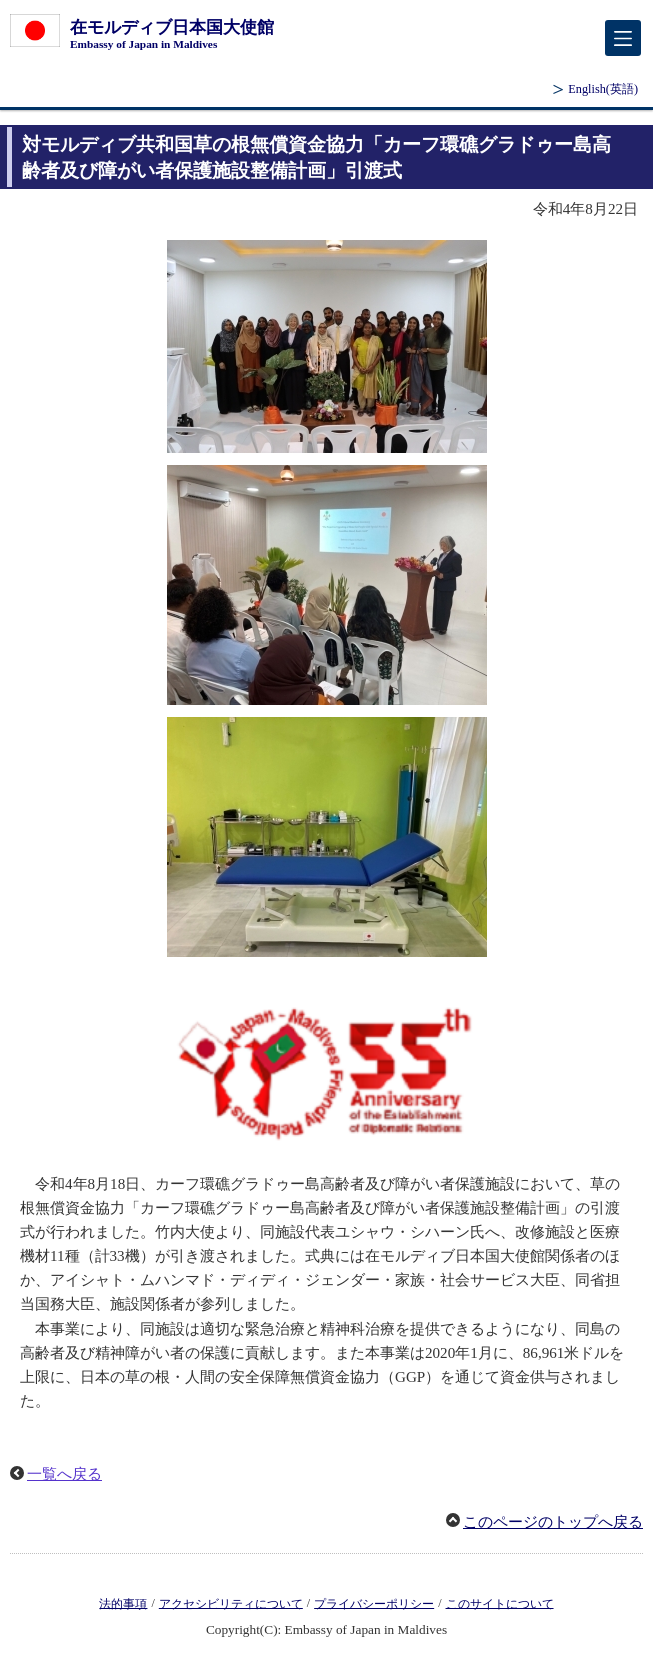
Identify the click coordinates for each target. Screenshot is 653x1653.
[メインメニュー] (623, 38)
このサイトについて (500, 1603)
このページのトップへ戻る (553, 1522)
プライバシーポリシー (374, 1603)
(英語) (603, 89)
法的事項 (123, 1603)
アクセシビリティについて (231, 1603)
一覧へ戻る (64, 1474)
